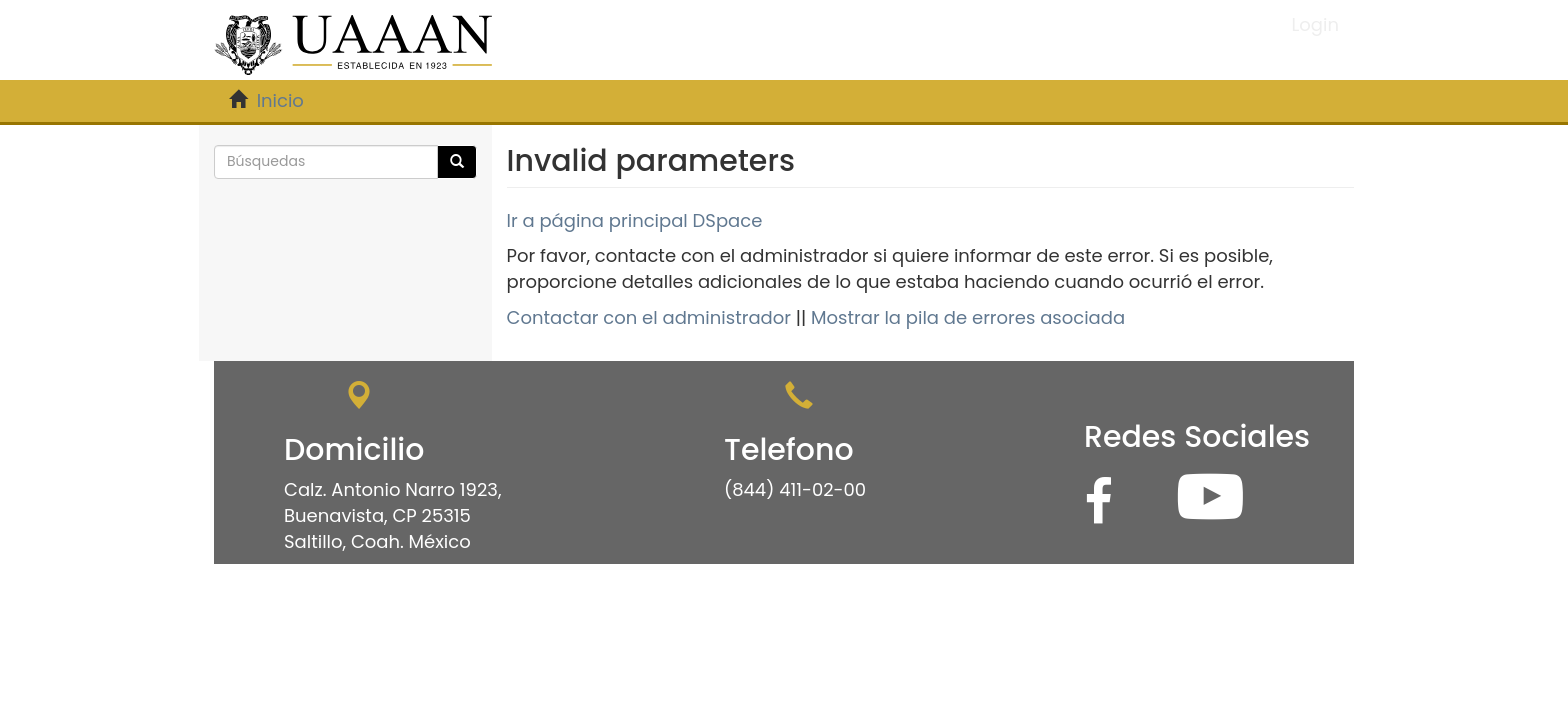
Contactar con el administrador (649, 317)
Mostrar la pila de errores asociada (968, 317)
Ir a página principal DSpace (635, 220)
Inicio (280, 100)
